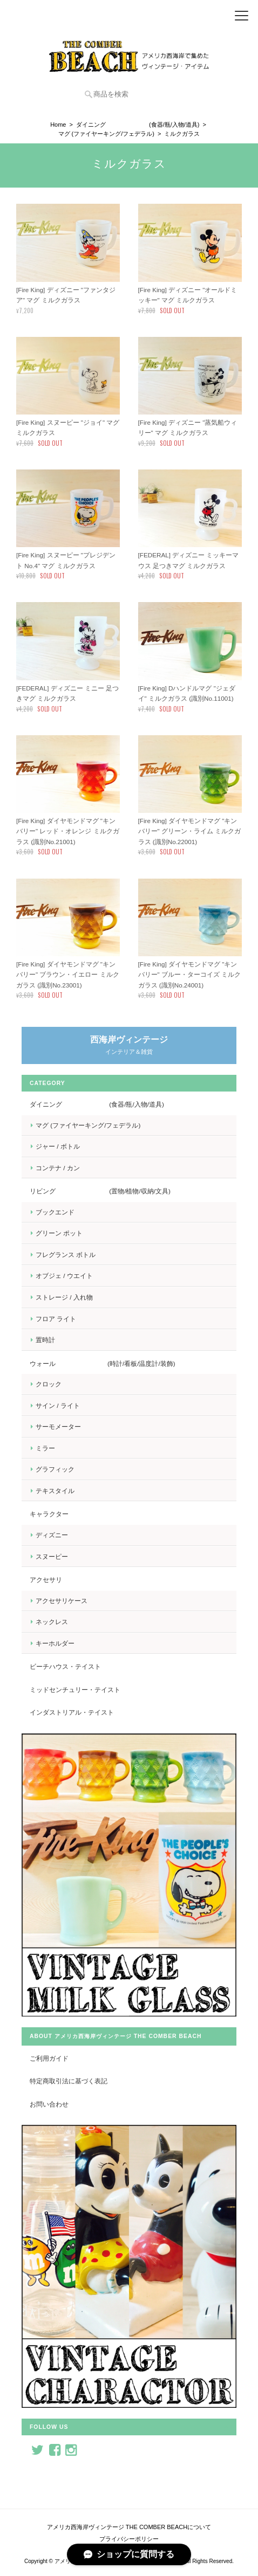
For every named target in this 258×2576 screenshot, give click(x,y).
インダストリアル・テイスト (72, 1712)
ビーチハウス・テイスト (65, 1666)
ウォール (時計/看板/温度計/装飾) (102, 1363)
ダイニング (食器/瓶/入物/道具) (138, 124)
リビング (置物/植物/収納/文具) (100, 1190)
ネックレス (52, 1621)
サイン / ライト (58, 1405)
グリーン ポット (59, 1233)
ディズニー (52, 1534)
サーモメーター (58, 1426)
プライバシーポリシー (129, 2539)
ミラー (45, 1448)
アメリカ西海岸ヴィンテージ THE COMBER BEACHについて (129, 2527)
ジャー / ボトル (58, 1146)
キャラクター (49, 1513)
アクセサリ (46, 1579)
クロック (49, 1383)
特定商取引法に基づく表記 (68, 2080)
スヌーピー (52, 1556)
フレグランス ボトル (66, 1254)
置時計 (45, 1339)
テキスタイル (55, 1490)
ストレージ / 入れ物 (64, 1297)
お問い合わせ (49, 2104)
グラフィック (55, 1469)
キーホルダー (55, 1643)
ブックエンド (55, 1212)
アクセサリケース (61, 1600)
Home (58, 124)
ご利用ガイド (49, 2058)
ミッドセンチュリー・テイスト (75, 1689)
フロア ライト (56, 1318)
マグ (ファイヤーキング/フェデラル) (106, 133)
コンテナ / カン (58, 1167)
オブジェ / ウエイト (64, 1275)
